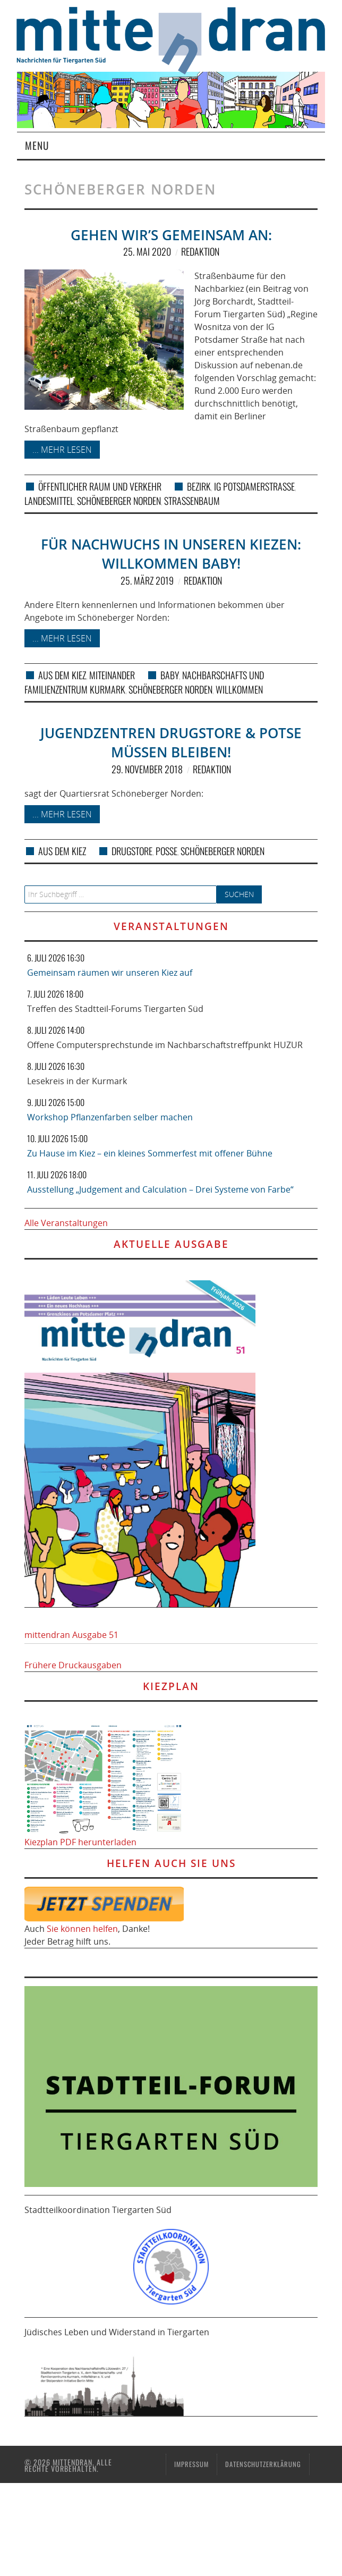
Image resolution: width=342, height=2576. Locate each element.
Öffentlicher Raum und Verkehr (99, 486)
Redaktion (200, 251)
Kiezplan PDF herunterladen (80, 1842)
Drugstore (132, 851)
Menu (37, 145)
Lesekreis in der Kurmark (77, 1081)
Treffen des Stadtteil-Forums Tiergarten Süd (115, 1009)
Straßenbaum (192, 501)
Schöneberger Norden (119, 501)
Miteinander (112, 675)
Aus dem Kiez (62, 675)
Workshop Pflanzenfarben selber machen (110, 1117)
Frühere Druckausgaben (73, 1665)
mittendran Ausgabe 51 (71, 1635)
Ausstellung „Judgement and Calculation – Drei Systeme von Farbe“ (160, 1189)
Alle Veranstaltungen (66, 1223)
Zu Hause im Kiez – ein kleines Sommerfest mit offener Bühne (149, 1153)
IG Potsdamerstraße (254, 486)
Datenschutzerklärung (263, 2464)
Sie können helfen (82, 1929)
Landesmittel (49, 501)
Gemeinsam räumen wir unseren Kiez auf (109, 972)
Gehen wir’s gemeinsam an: (171, 235)
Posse (166, 851)
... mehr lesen (62, 449)
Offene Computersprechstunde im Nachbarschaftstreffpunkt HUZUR (165, 1045)
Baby (169, 675)
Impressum (191, 2464)
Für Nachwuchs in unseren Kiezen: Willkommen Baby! (171, 554)
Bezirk (199, 486)
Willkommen (239, 689)
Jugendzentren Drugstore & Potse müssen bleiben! (171, 743)
